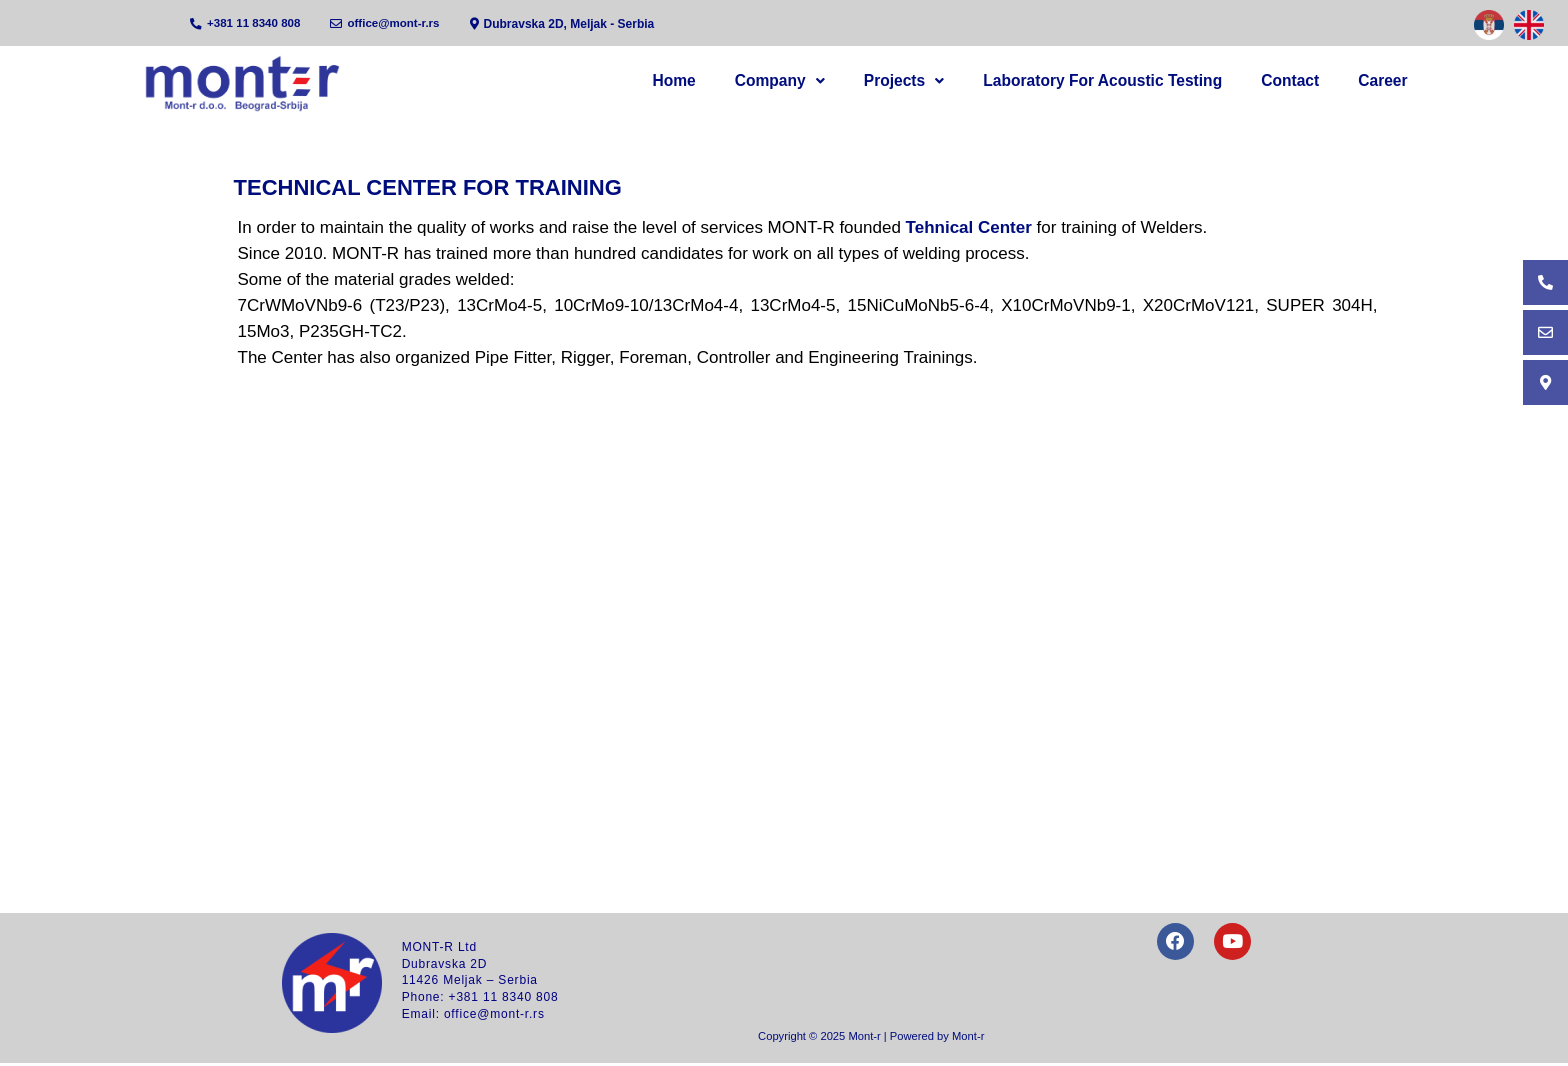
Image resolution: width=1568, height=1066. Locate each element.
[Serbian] (1489, 25)
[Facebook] (1173, 947)
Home (743, 81)
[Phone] (247, 24)
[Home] (244, 83)
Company (835, 81)
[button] (835, 82)
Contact (1311, 81)
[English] (1529, 25)
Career (1389, 81)
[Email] (390, 24)
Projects (946, 81)
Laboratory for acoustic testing (1133, 81)
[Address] (569, 24)
